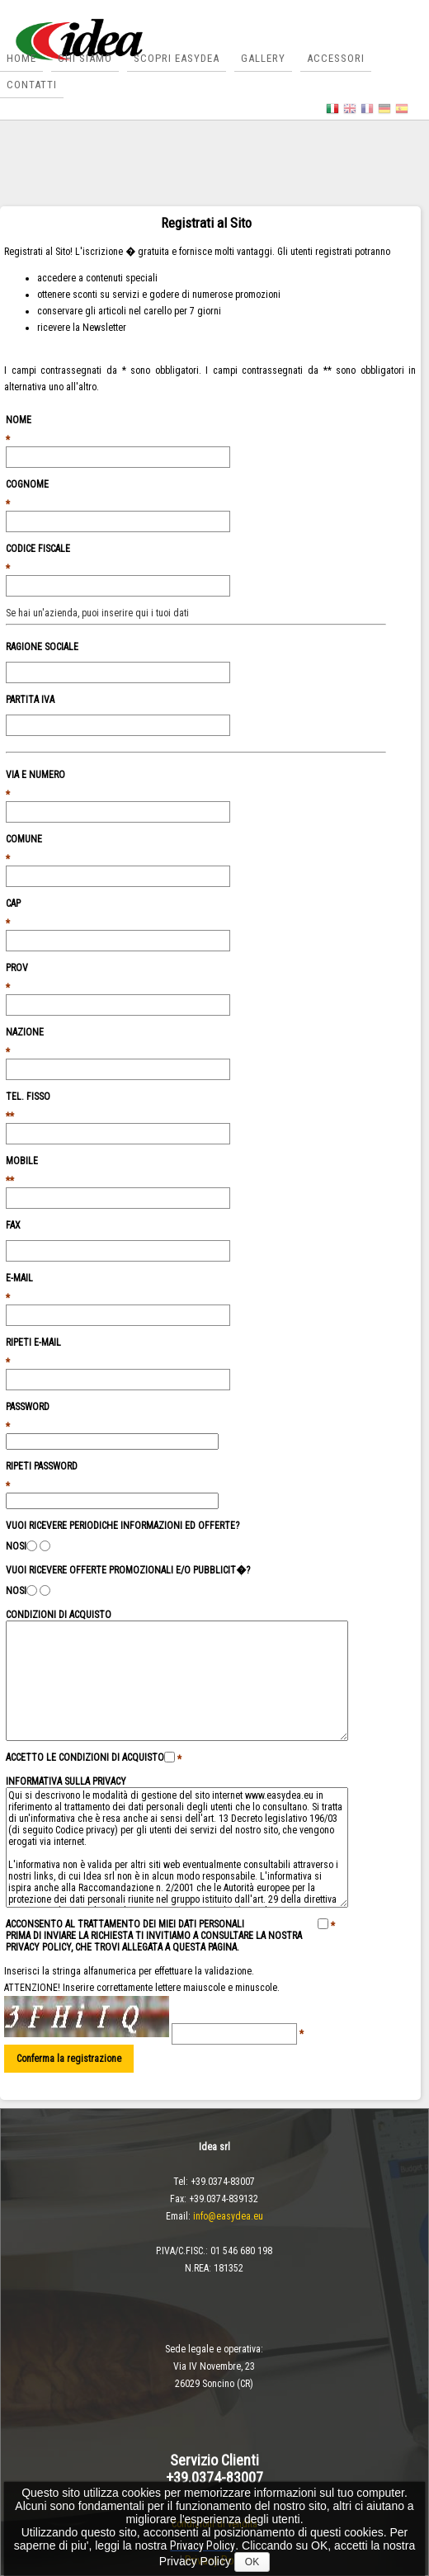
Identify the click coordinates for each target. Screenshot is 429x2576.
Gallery (263, 58)
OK (252, 2562)
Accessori (336, 58)
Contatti (32, 84)
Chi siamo (85, 58)
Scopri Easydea (176, 58)
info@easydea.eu (228, 2216)
